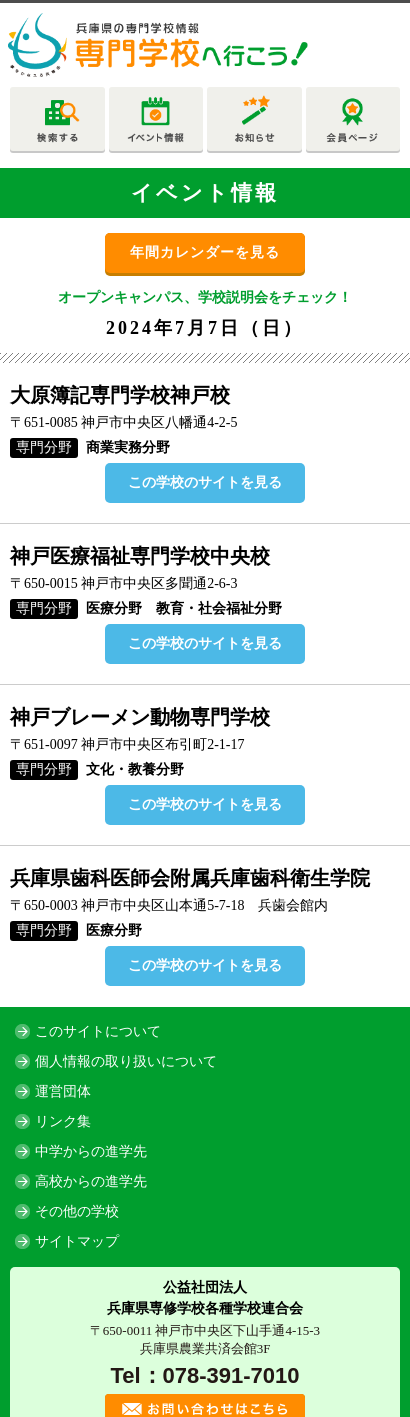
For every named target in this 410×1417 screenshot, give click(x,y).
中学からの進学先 (91, 1151)
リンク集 (63, 1121)
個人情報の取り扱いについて (126, 1061)
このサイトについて (98, 1031)
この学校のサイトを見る (205, 482)
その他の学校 (77, 1211)
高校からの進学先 (91, 1181)
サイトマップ (77, 1241)
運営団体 (63, 1091)
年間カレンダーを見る (205, 252)
